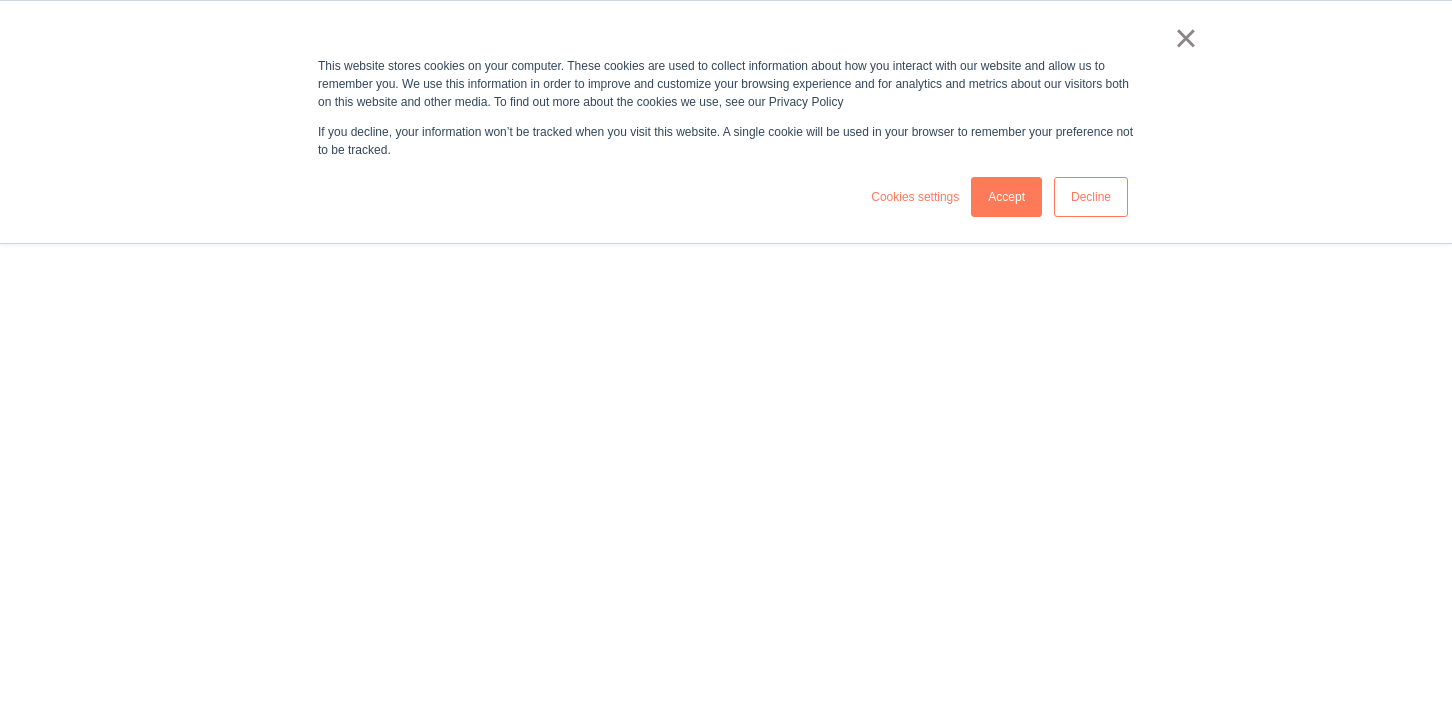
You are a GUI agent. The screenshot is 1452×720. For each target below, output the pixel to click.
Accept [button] (1006, 197)
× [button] (1185, 38)
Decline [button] (1091, 197)
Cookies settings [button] (915, 197)
